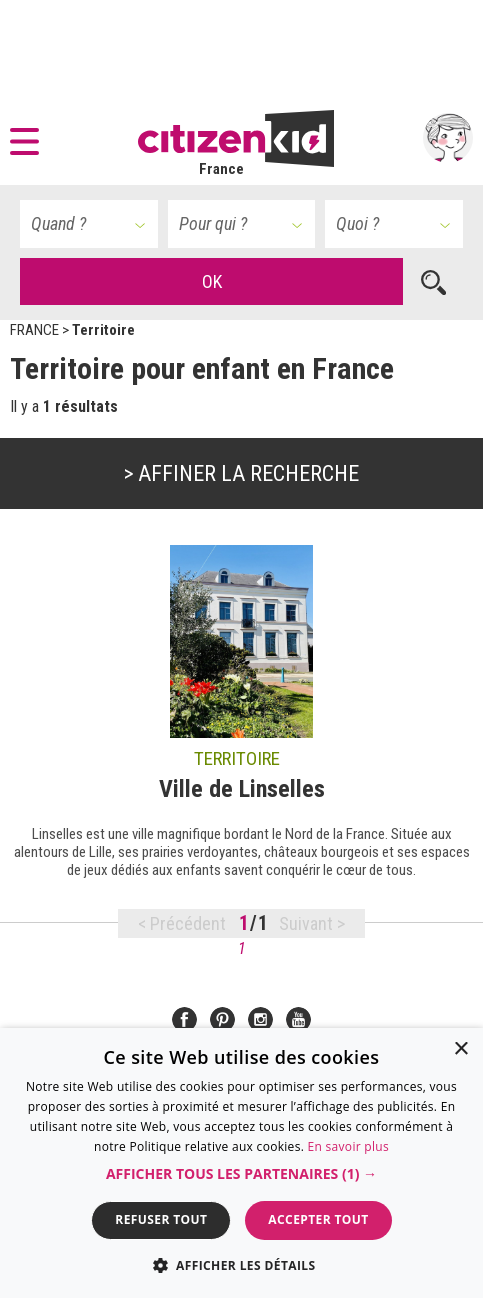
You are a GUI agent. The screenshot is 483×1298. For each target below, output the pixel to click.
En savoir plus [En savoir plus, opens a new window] (348, 1146)
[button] (29, 138)
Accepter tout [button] (318, 1219)
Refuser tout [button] (161, 1219)
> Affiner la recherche (241, 473)
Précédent (188, 923)
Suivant (308, 923)
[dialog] (241, 1163)
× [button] (460, 1049)
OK (212, 281)
